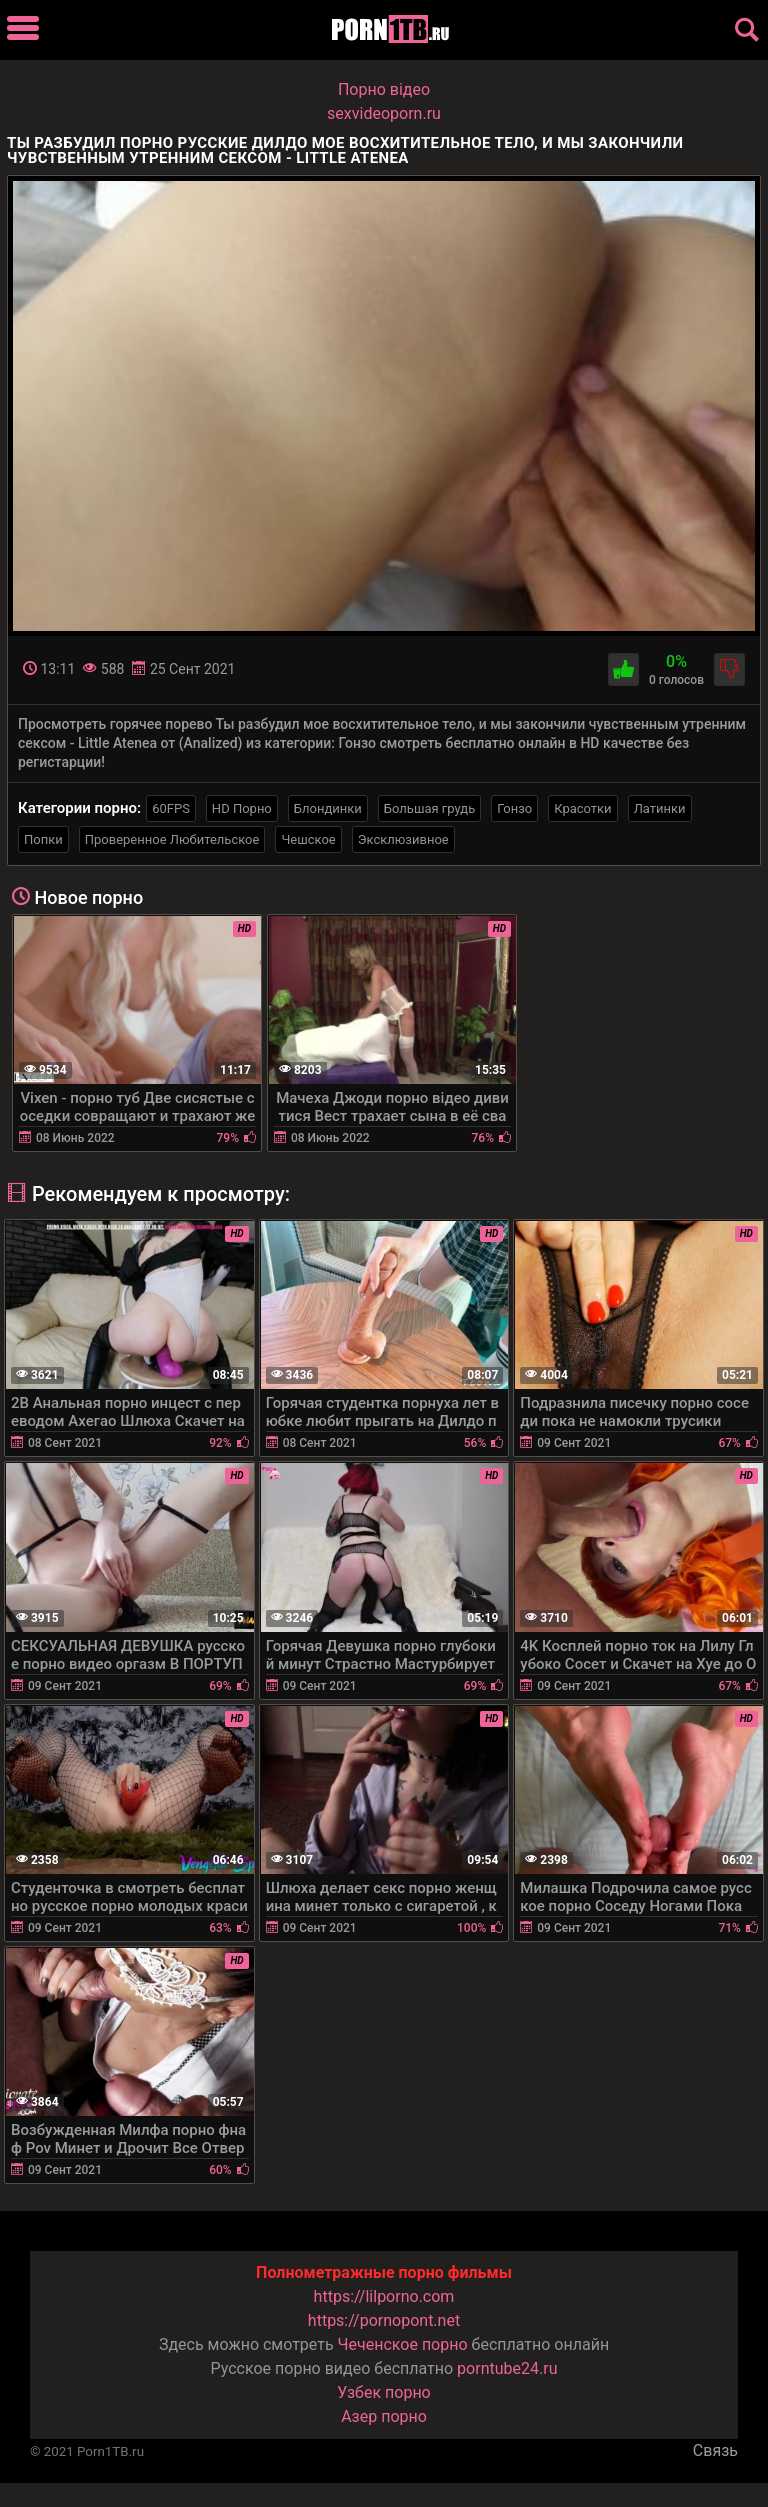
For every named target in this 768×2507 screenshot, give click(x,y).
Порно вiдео (384, 89)
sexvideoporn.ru (384, 113)
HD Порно (242, 808)
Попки (43, 839)
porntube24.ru (507, 2368)
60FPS (171, 808)
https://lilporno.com (384, 2296)
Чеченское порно (403, 2344)
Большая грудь (429, 808)
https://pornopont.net (384, 2320)
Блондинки (328, 808)
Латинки (660, 808)
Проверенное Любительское (172, 839)
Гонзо (514, 808)
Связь (715, 2450)
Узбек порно (384, 2392)
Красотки (582, 808)
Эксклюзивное (403, 839)
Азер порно (384, 2416)
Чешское (308, 839)
